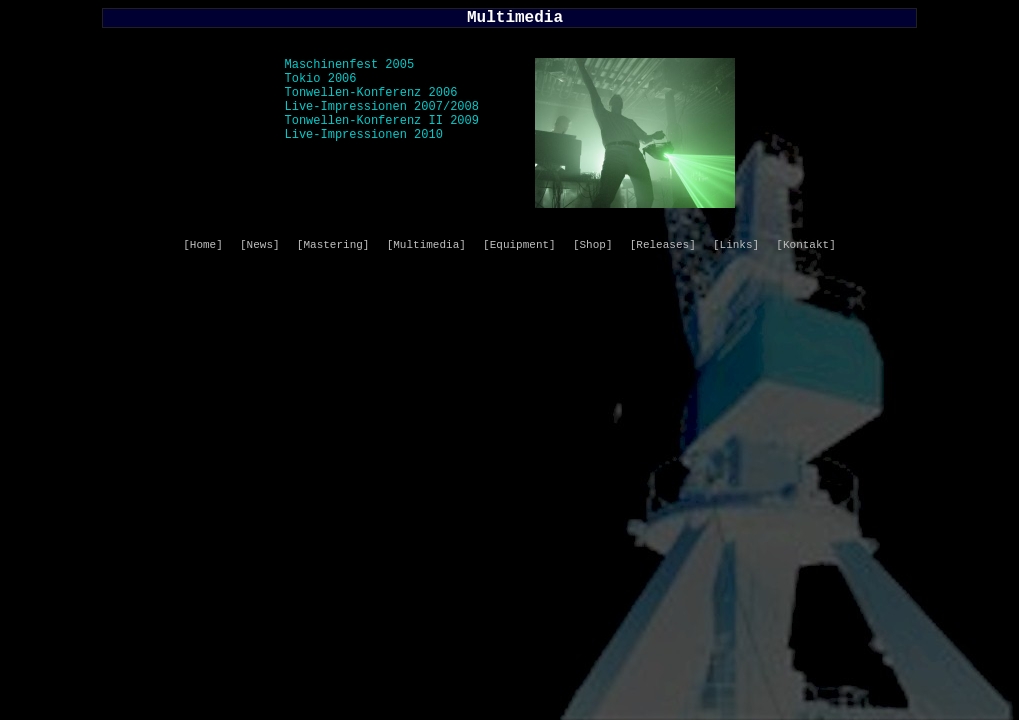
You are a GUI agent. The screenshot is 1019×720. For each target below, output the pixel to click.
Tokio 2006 (321, 79)
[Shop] (593, 245)
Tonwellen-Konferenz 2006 (371, 93)
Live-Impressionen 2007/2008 (382, 107)
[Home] (203, 245)
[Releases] (663, 245)
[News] (260, 245)
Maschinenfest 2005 (350, 65)
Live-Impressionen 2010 (364, 135)
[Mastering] (333, 245)
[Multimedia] (426, 245)
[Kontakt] (805, 245)
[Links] (736, 245)
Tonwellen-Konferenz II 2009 (382, 121)
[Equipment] (519, 245)
